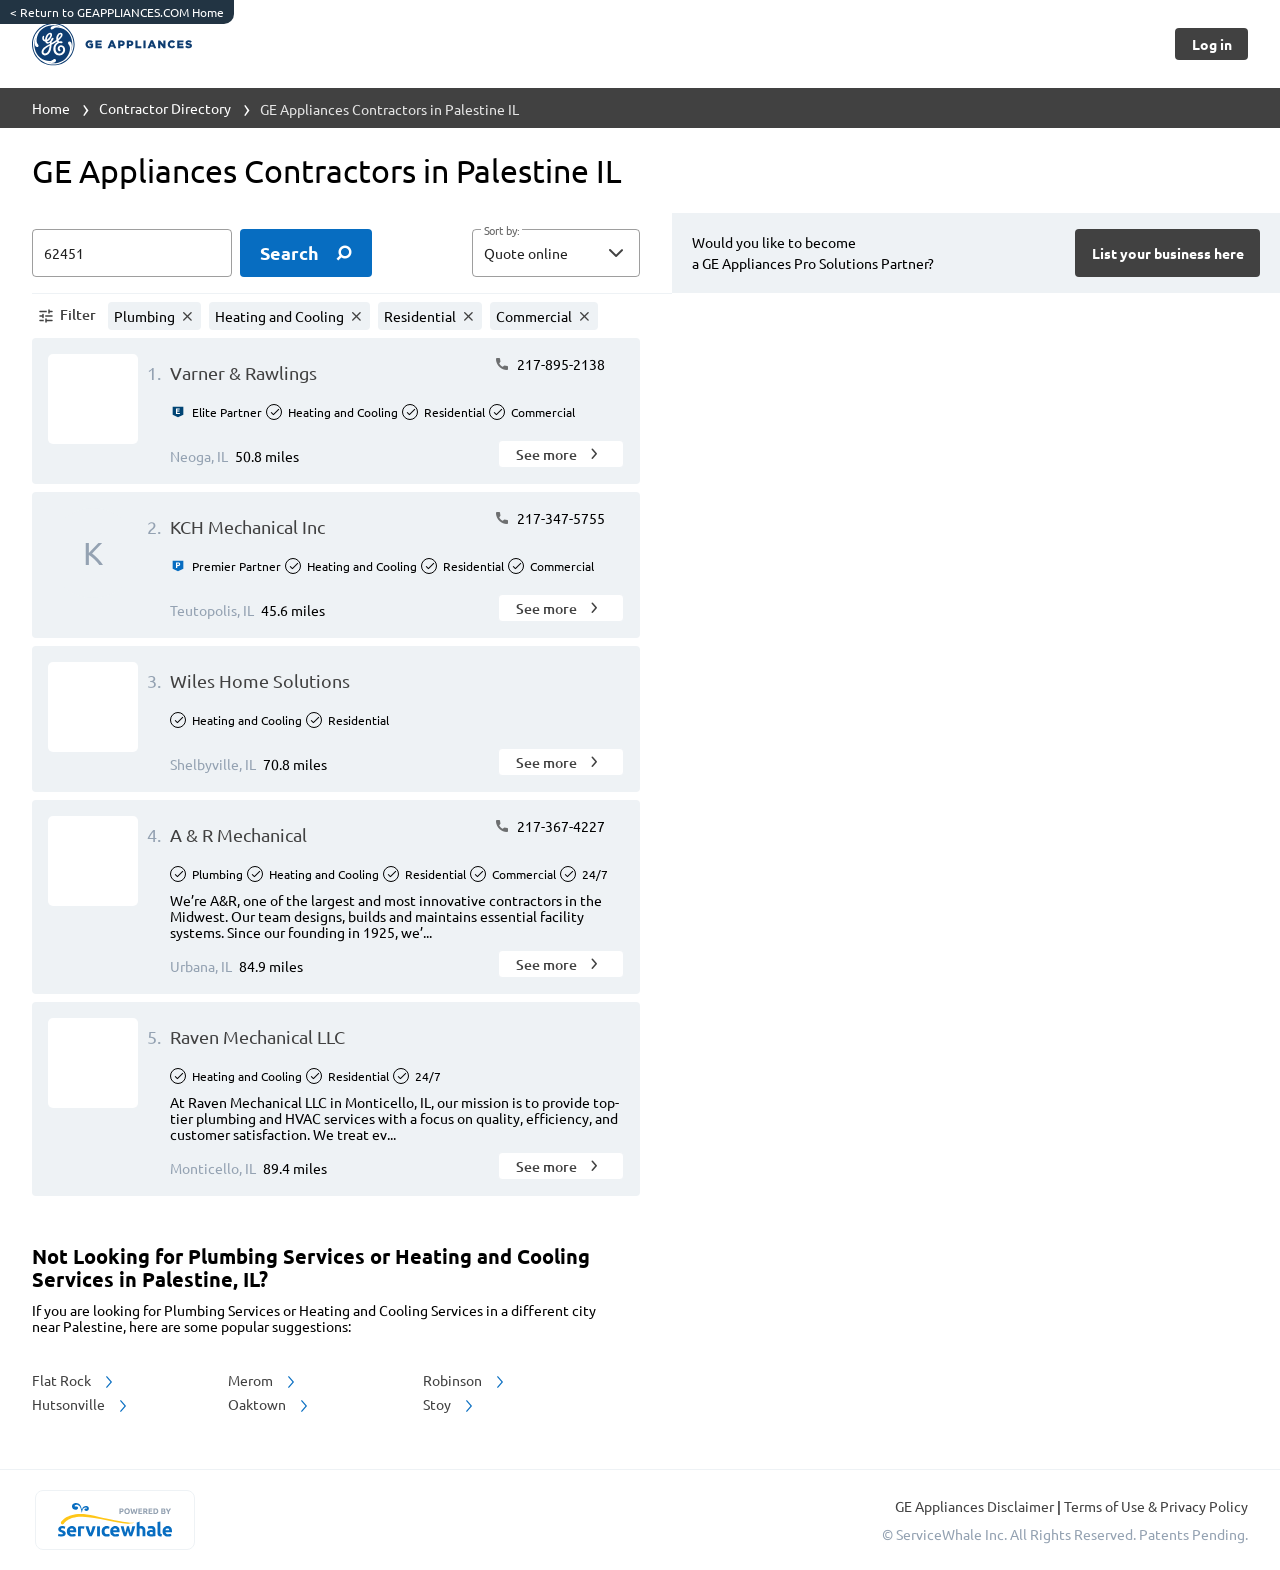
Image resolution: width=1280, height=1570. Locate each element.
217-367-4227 (549, 826)
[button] (556, 253)
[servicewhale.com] (114, 1520)
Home (51, 108)
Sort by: (501, 231)
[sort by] (586, 253)
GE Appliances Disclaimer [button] (976, 1506)
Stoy (449, 1404)
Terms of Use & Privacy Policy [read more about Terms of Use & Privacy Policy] (1156, 1506)
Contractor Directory (165, 108)
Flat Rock (74, 1380)
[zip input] (132, 253)
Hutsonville (81, 1404)
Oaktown (269, 1404)
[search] (306, 253)
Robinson (465, 1380)
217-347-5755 (549, 518)
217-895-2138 (549, 364)
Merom (263, 1380)
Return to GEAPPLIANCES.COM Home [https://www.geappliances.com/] (117, 12)
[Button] (1211, 44)
